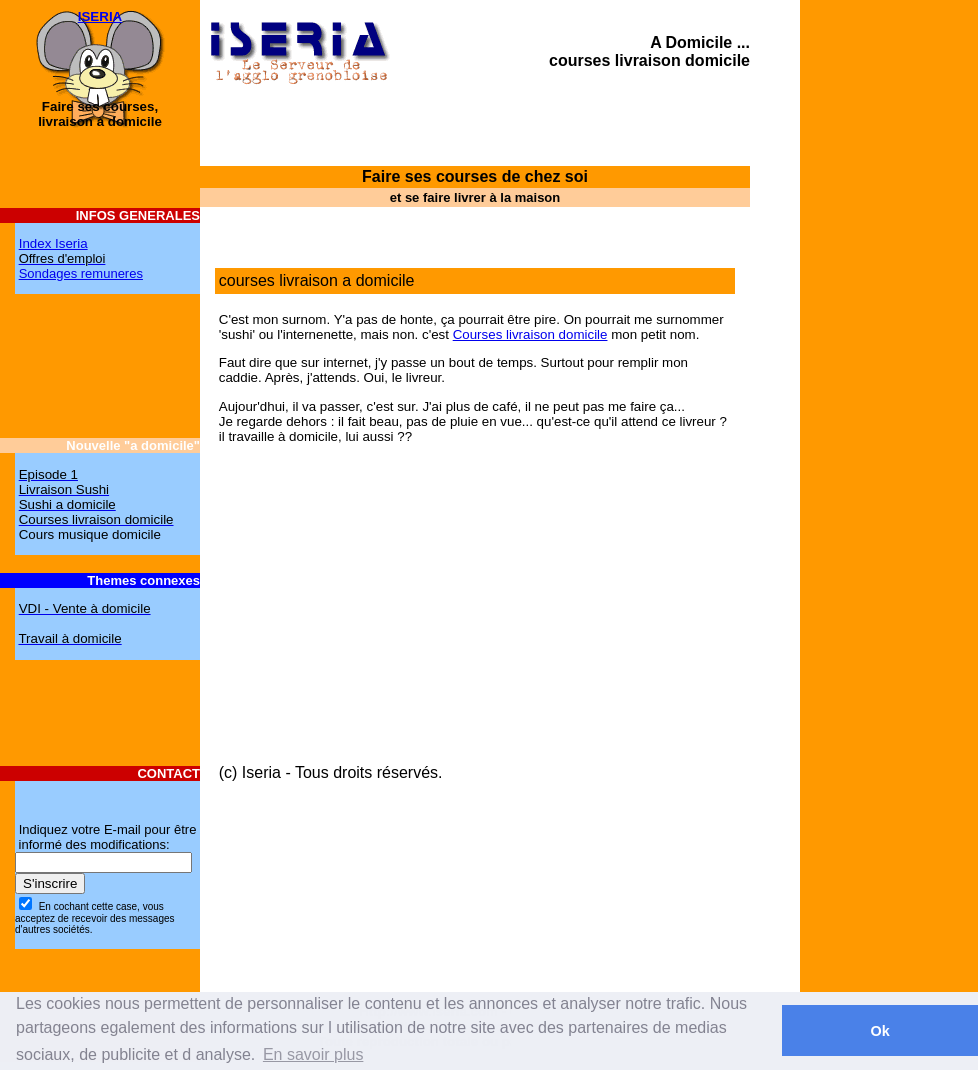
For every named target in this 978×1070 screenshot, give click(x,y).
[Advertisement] (898, 515)
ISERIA (100, 16)
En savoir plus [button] (313, 1054)
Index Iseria (53, 243)
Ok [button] (879, 1031)
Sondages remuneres (81, 273)
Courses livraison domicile (530, 334)
